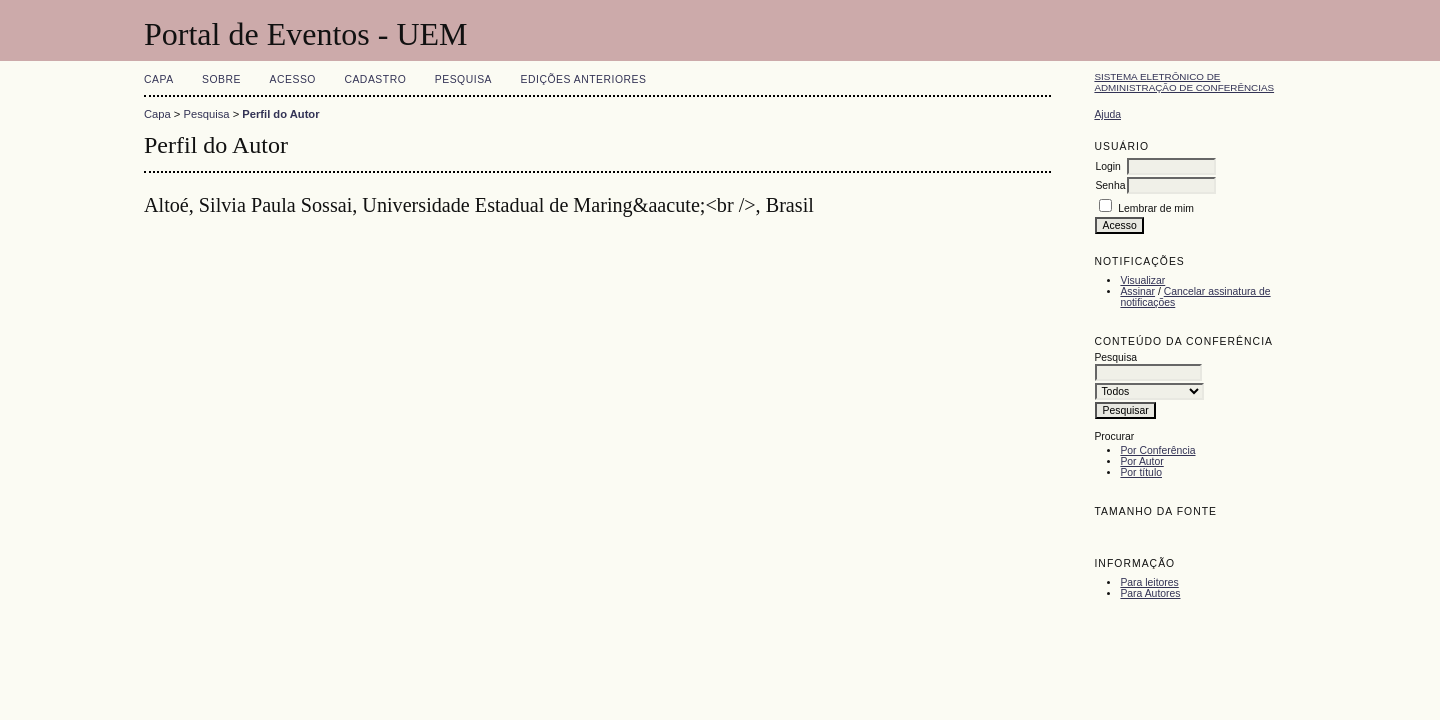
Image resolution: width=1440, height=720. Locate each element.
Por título (1141, 472)
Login (1107, 166)
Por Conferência (1157, 450)
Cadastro (375, 79)
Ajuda (1107, 114)
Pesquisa (463, 79)
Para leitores (1149, 582)
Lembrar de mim (1156, 208)
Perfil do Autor (280, 114)
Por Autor (1141, 461)
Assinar (1137, 291)
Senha (1110, 185)
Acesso (293, 79)
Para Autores (1150, 593)
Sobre (221, 79)
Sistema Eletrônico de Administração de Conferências (1184, 82)
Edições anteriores (584, 79)
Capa (159, 79)
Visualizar (1142, 280)
